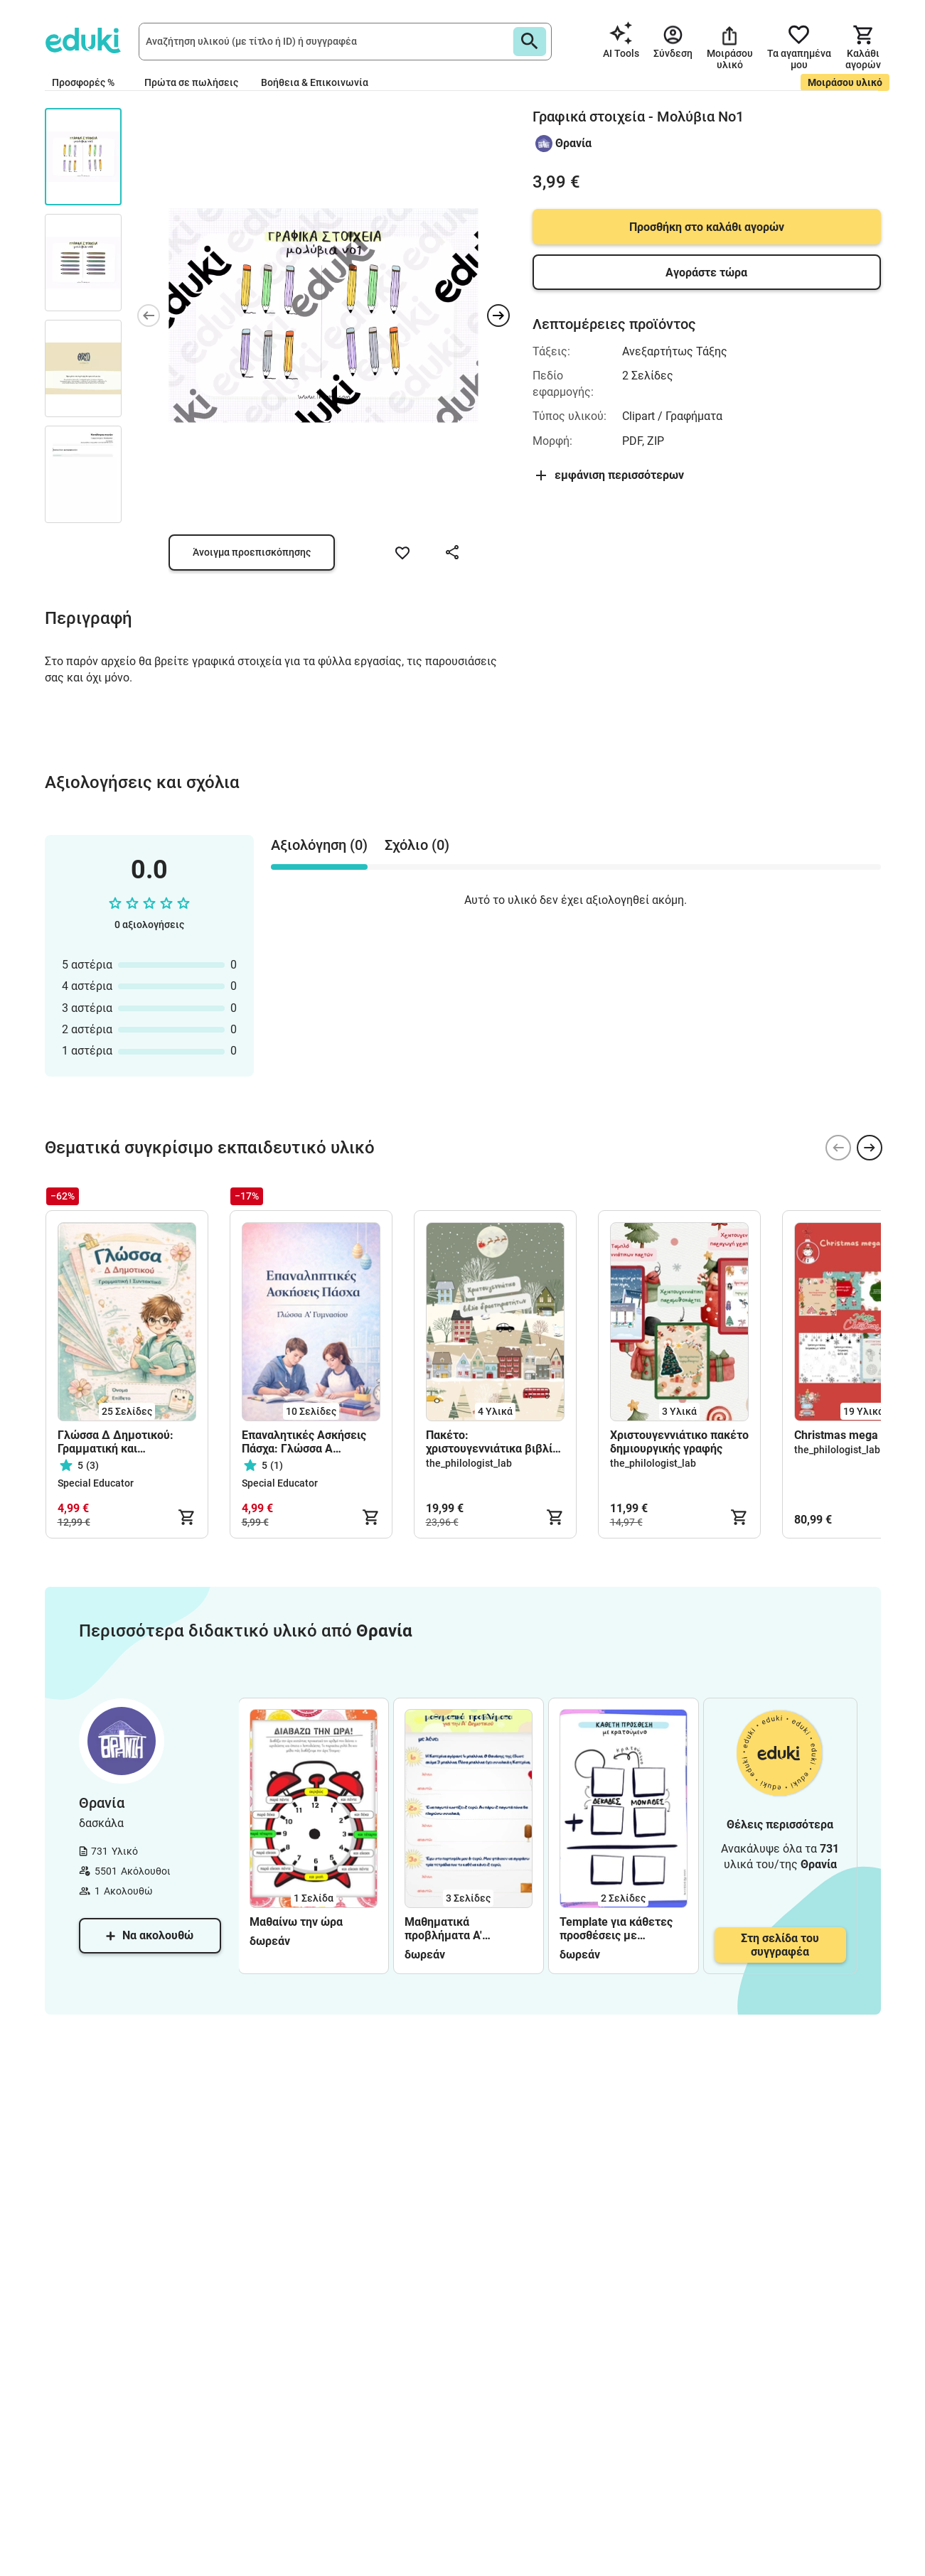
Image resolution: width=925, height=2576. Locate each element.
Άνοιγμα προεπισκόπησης (252, 552)
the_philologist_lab (469, 1463)
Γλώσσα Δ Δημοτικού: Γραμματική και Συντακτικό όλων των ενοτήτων (115, 1441)
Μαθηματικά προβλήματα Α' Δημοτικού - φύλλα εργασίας (455, 1928)
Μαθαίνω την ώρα (296, 1922)
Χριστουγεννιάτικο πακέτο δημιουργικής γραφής (679, 1441)
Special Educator (96, 1483)
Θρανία (573, 143)
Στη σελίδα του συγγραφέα (780, 1944)
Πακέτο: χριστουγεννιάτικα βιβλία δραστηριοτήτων (492, 1441)
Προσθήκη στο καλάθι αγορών (706, 227)
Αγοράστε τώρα (706, 272)
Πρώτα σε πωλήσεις (191, 82)
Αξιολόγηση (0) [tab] (319, 844)
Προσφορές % (83, 82)
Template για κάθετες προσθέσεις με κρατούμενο (616, 1928)
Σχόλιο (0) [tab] (417, 844)
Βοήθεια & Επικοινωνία (314, 82)
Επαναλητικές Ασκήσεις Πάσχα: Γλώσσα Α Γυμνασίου (304, 1441)
